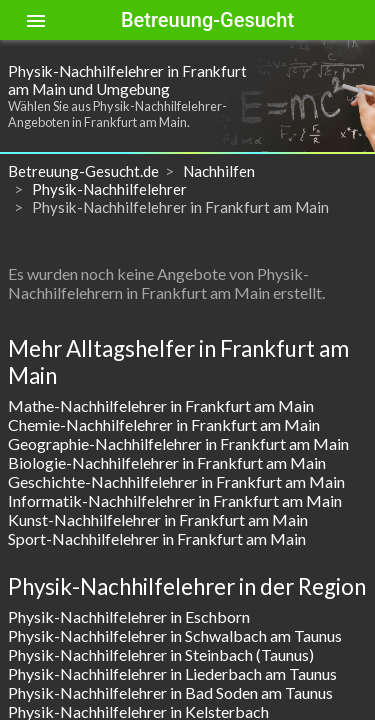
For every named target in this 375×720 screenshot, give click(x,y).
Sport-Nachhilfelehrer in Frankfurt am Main (157, 538)
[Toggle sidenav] (36, 20)
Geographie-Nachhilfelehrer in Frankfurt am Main (178, 443)
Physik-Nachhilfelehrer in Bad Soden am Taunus (170, 692)
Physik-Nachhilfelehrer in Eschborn (129, 616)
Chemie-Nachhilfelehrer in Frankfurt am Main (164, 424)
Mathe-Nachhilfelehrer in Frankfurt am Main (161, 405)
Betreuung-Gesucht (207, 20)
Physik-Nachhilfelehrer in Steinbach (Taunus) (161, 654)
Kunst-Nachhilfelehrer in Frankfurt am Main (158, 519)
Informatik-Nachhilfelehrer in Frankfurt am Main (175, 500)
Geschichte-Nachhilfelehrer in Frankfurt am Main (176, 481)
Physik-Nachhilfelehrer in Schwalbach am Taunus (175, 635)
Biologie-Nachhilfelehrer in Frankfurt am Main (167, 462)
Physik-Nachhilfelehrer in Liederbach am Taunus (172, 673)
